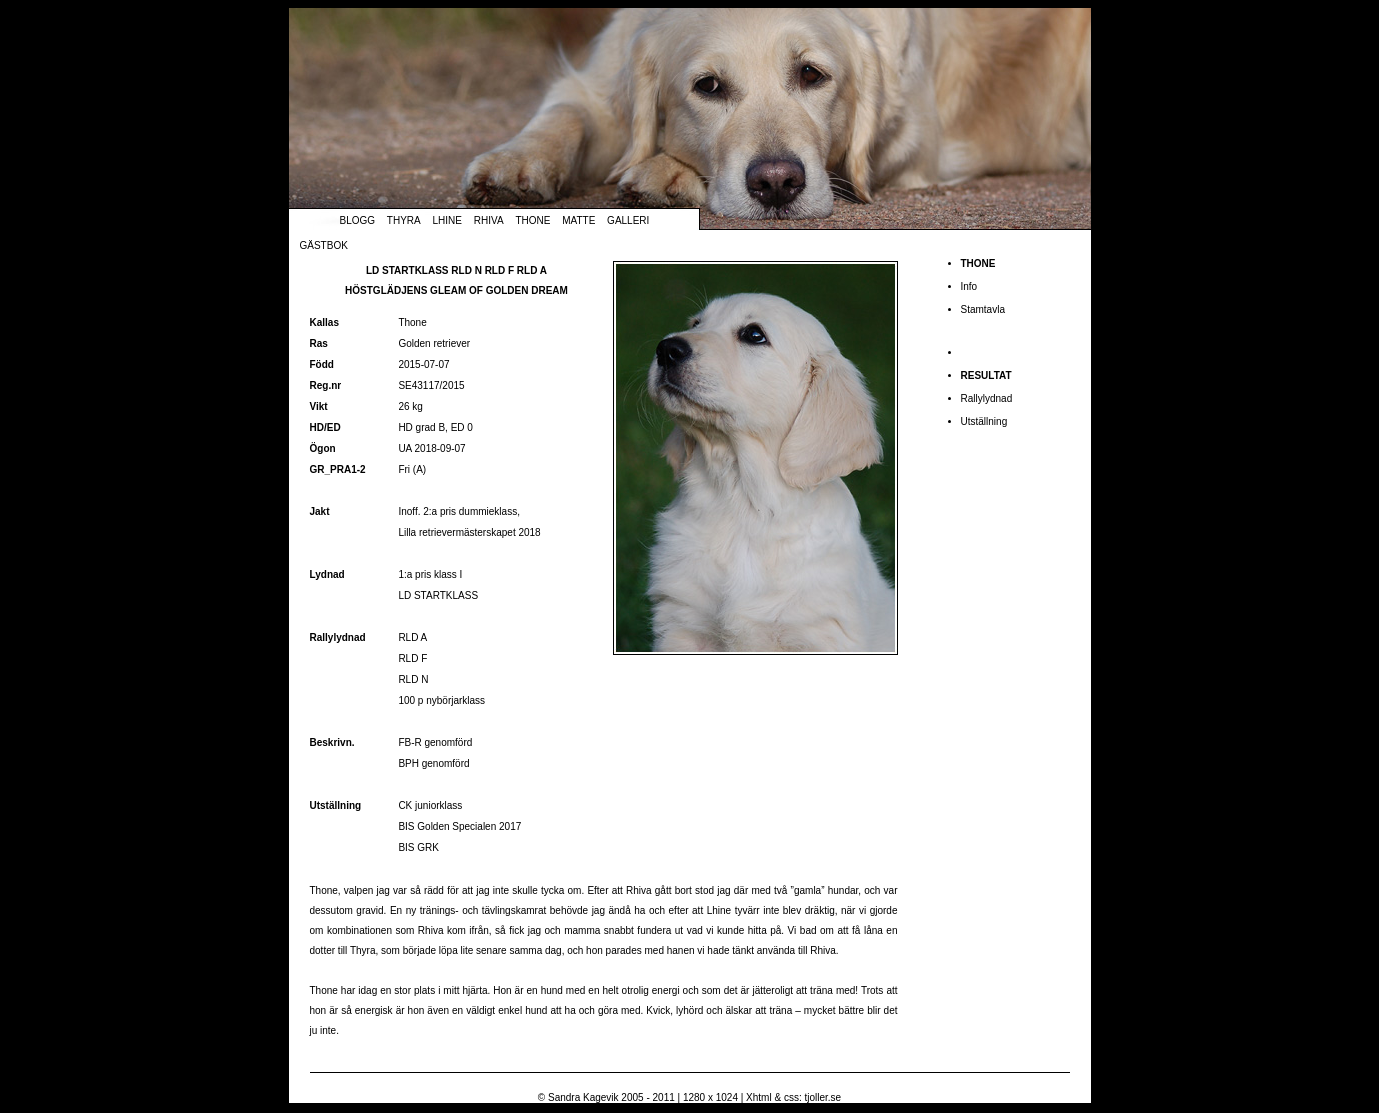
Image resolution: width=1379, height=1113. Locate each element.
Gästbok (324, 245)
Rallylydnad (987, 398)
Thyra (404, 220)
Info (969, 286)
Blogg (358, 220)
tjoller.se (822, 1097)
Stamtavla (983, 309)
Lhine (447, 220)
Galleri (628, 220)
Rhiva (489, 220)
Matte (578, 220)
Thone (532, 220)
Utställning (984, 421)
